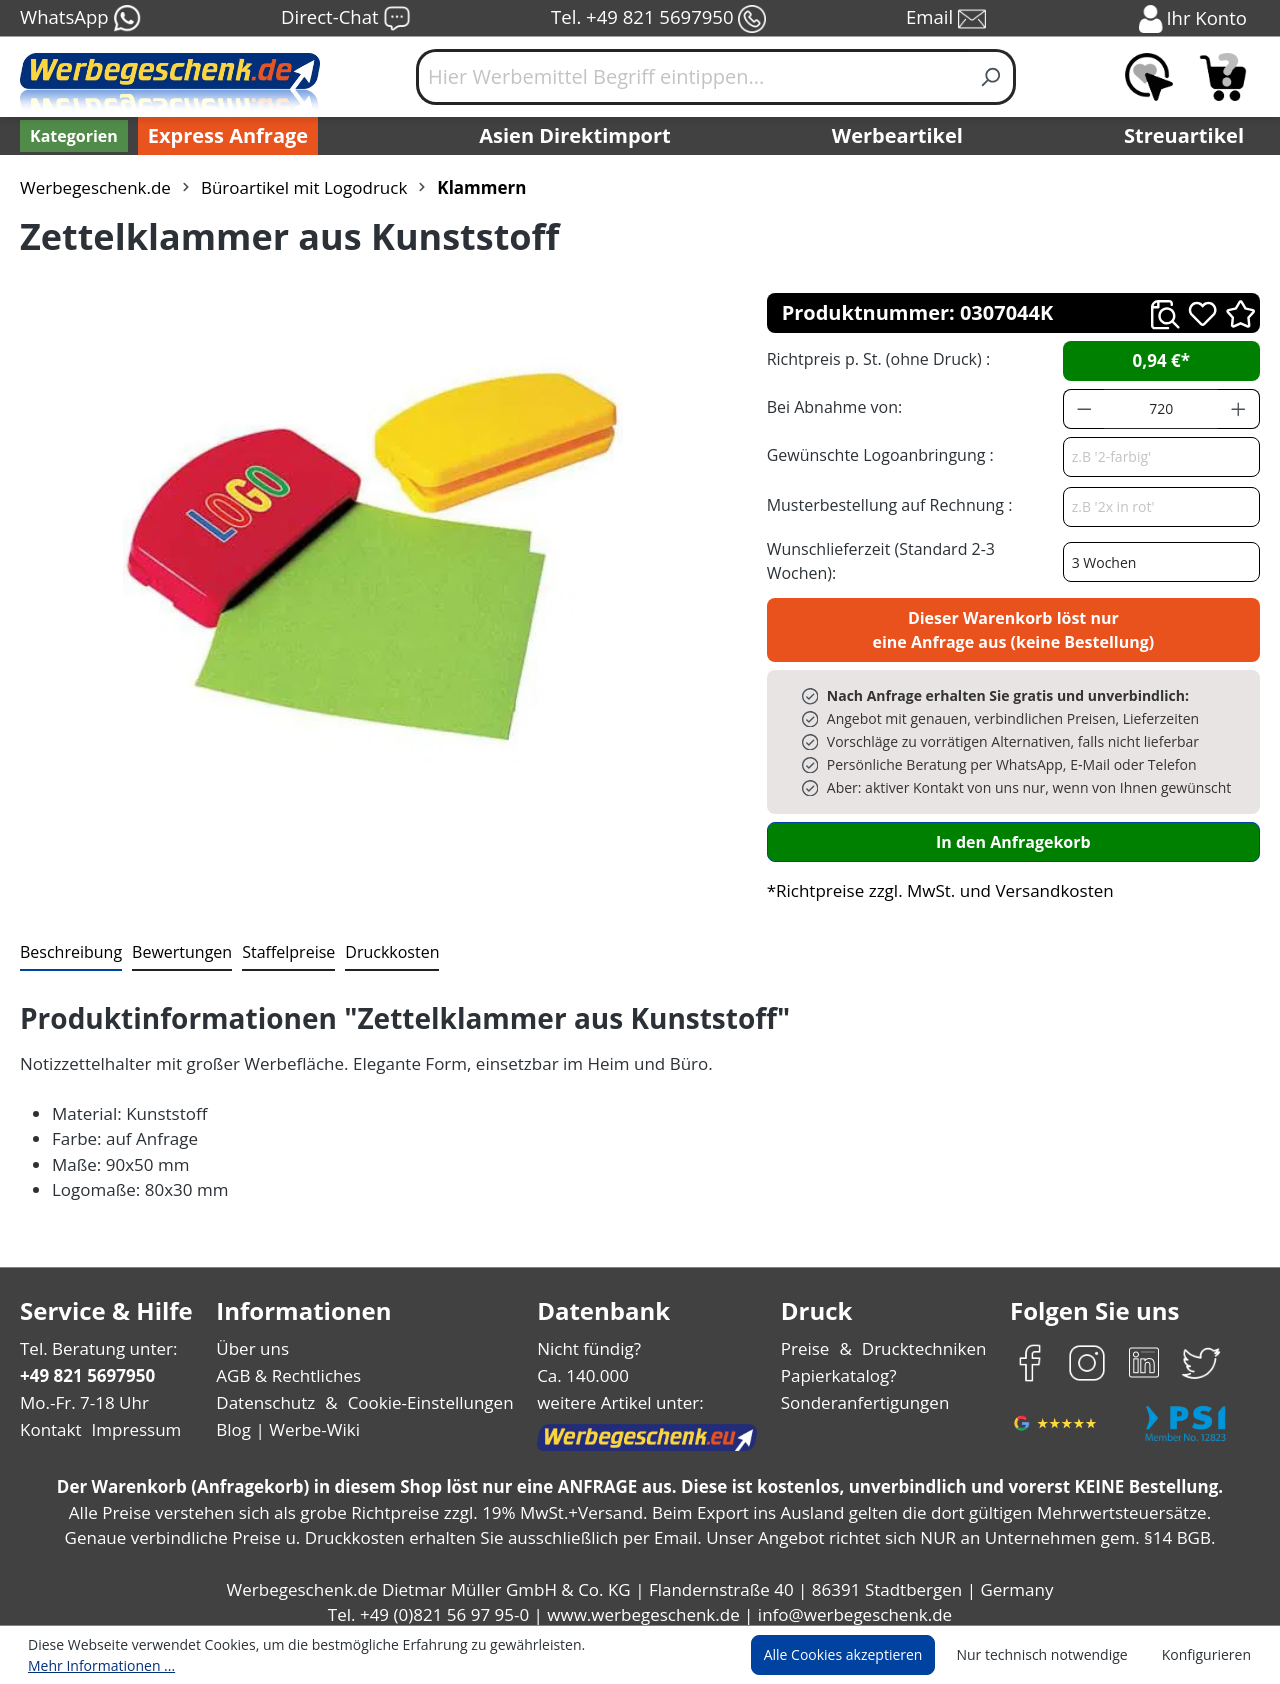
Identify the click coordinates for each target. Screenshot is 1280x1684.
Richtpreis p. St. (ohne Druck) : (876, 358)
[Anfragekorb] (1223, 77)
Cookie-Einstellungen (424, 1391)
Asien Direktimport (575, 136)
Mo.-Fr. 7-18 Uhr (82, 1391)
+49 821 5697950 (86, 1364)
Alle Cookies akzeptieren (862, 1656)
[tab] (69, 942)
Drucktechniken (921, 1337)
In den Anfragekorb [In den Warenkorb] (1013, 830)
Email (948, 19)
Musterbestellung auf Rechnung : (884, 504)
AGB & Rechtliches (290, 1364)
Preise (808, 1337)
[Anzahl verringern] (1084, 409)
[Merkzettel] (1149, 77)
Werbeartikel (900, 136)
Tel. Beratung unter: (94, 1337)
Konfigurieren (1209, 1656)
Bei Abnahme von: (832, 406)
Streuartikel (1189, 136)
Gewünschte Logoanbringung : (876, 454)
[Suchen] (991, 77)
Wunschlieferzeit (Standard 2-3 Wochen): (913, 554)
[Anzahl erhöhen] (1239, 409)
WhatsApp (79, 19)
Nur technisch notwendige (1053, 1656)
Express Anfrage (223, 136)
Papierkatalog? (840, 1364)
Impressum (130, 1419)
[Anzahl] (1161, 409)
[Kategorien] (72, 136)
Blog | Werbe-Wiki (285, 1419)
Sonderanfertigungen (863, 1391)
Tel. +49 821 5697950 (658, 19)
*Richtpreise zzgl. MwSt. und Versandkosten (934, 879)
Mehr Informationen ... (635, 1656)
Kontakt (49, 1419)
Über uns (252, 1337)
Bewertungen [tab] (175, 940)
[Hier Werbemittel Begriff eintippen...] (692, 77)
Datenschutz (265, 1391)
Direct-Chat (345, 19)
